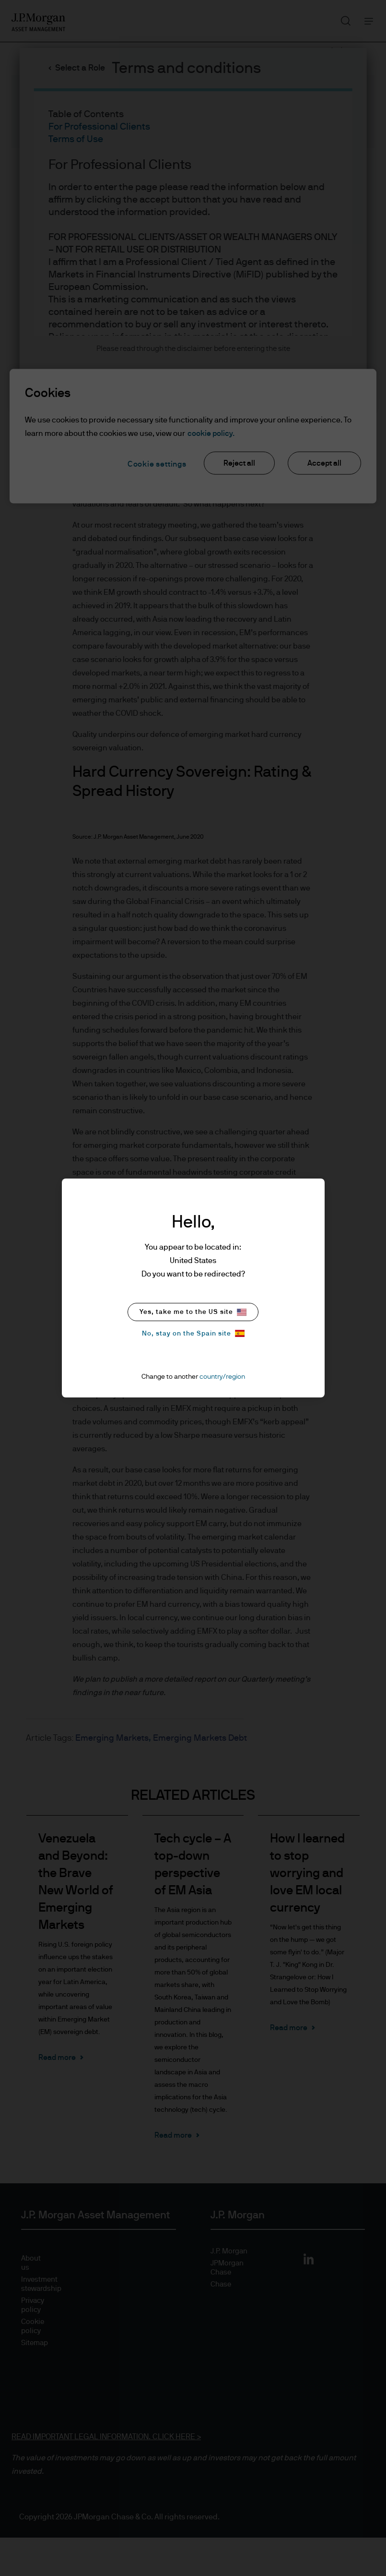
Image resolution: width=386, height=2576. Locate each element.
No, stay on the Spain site (193, 1333)
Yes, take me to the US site (193, 1312)
